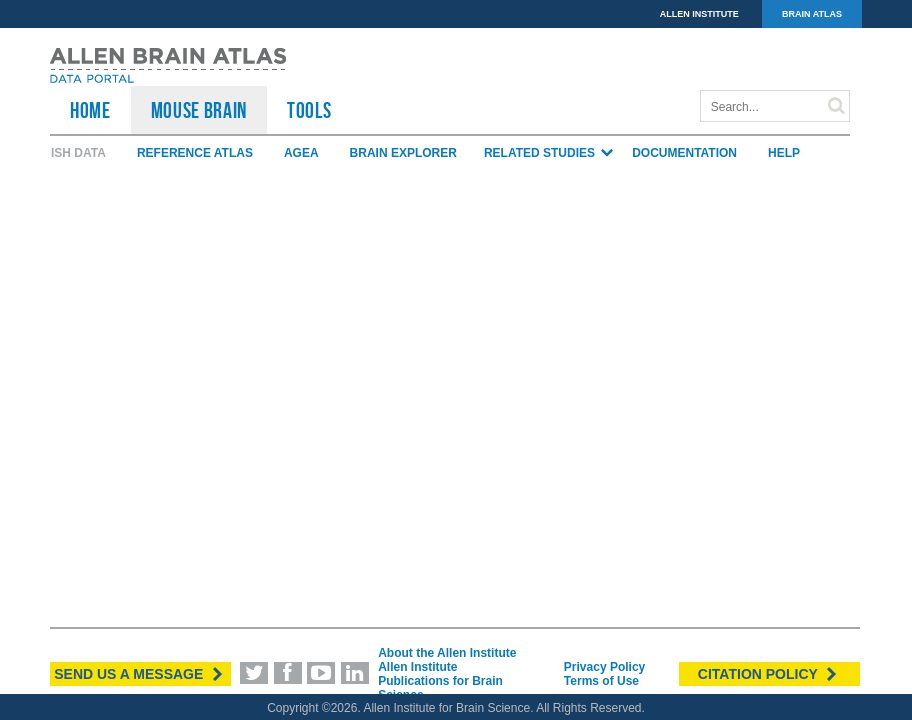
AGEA (301, 153)
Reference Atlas (195, 153)
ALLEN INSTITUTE (699, 14)
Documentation (684, 153)
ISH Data (78, 153)
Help (784, 153)
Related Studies (549, 153)
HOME (90, 110)
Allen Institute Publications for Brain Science (440, 681)
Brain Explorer (403, 153)
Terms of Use (601, 681)
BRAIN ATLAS (812, 14)
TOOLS (309, 110)
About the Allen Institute (447, 653)
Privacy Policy (604, 667)
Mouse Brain (199, 110)
